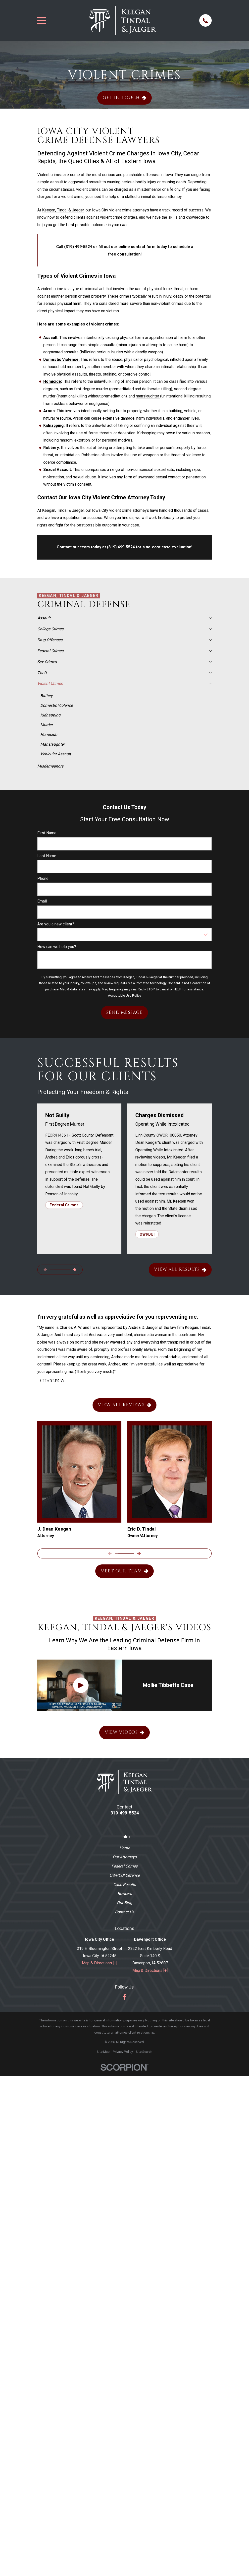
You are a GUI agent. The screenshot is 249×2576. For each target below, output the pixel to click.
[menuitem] (122, 618)
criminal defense (152, 196)
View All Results (180, 1270)
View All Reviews (124, 1405)
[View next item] (74, 1269)
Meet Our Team (124, 1571)
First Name (46, 833)
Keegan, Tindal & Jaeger (63, 210)
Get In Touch (125, 98)
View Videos (125, 1733)
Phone (43, 878)
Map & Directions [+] (99, 1963)
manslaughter (148, 396)
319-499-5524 (124, 1813)
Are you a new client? (55, 924)
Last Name (46, 855)
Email (42, 901)
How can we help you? (56, 946)
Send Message (124, 1013)
